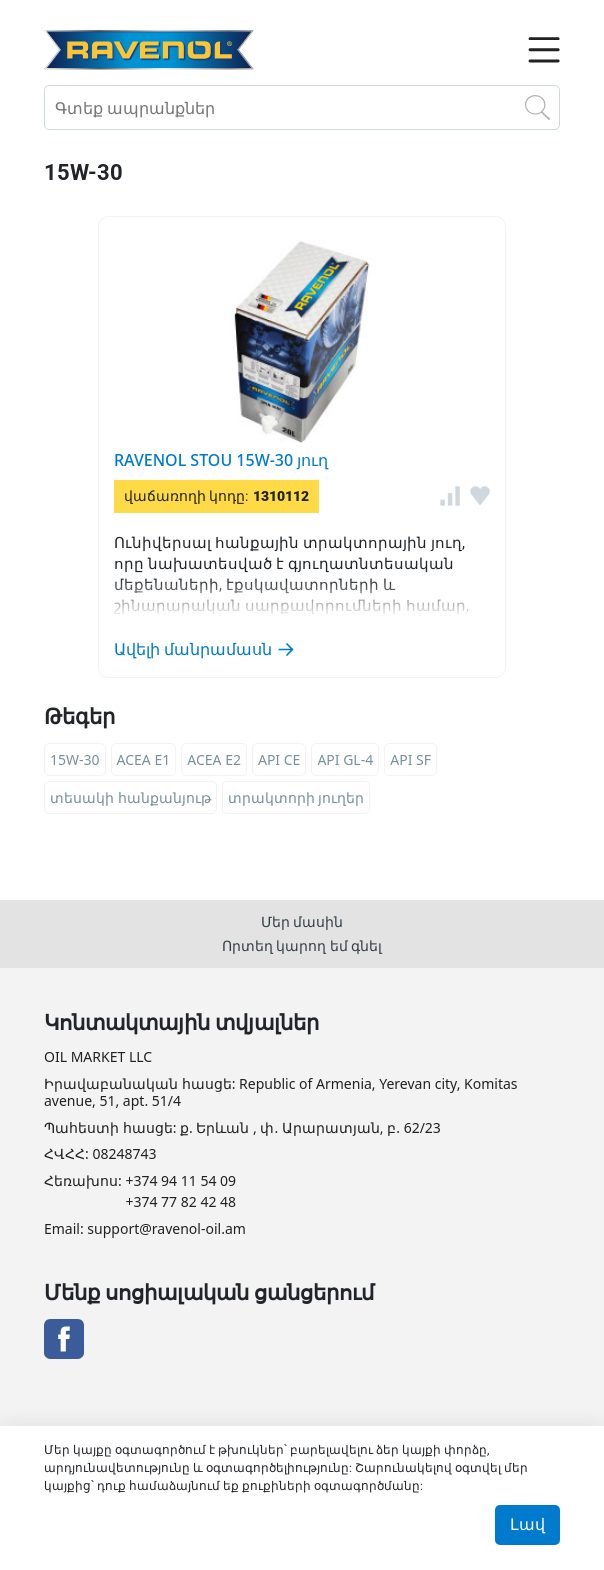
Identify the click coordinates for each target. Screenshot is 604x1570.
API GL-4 (345, 759)
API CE (279, 759)
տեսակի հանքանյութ (130, 797)
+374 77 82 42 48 (180, 1202)
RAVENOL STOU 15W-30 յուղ (221, 460)
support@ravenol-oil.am (166, 1229)
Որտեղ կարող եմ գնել (302, 945)
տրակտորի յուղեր (296, 797)
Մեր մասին (302, 921)
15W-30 (75, 759)
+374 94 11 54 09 (180, 1181)
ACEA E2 (214, 759)
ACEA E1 (144, 759)
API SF (410, 759)
